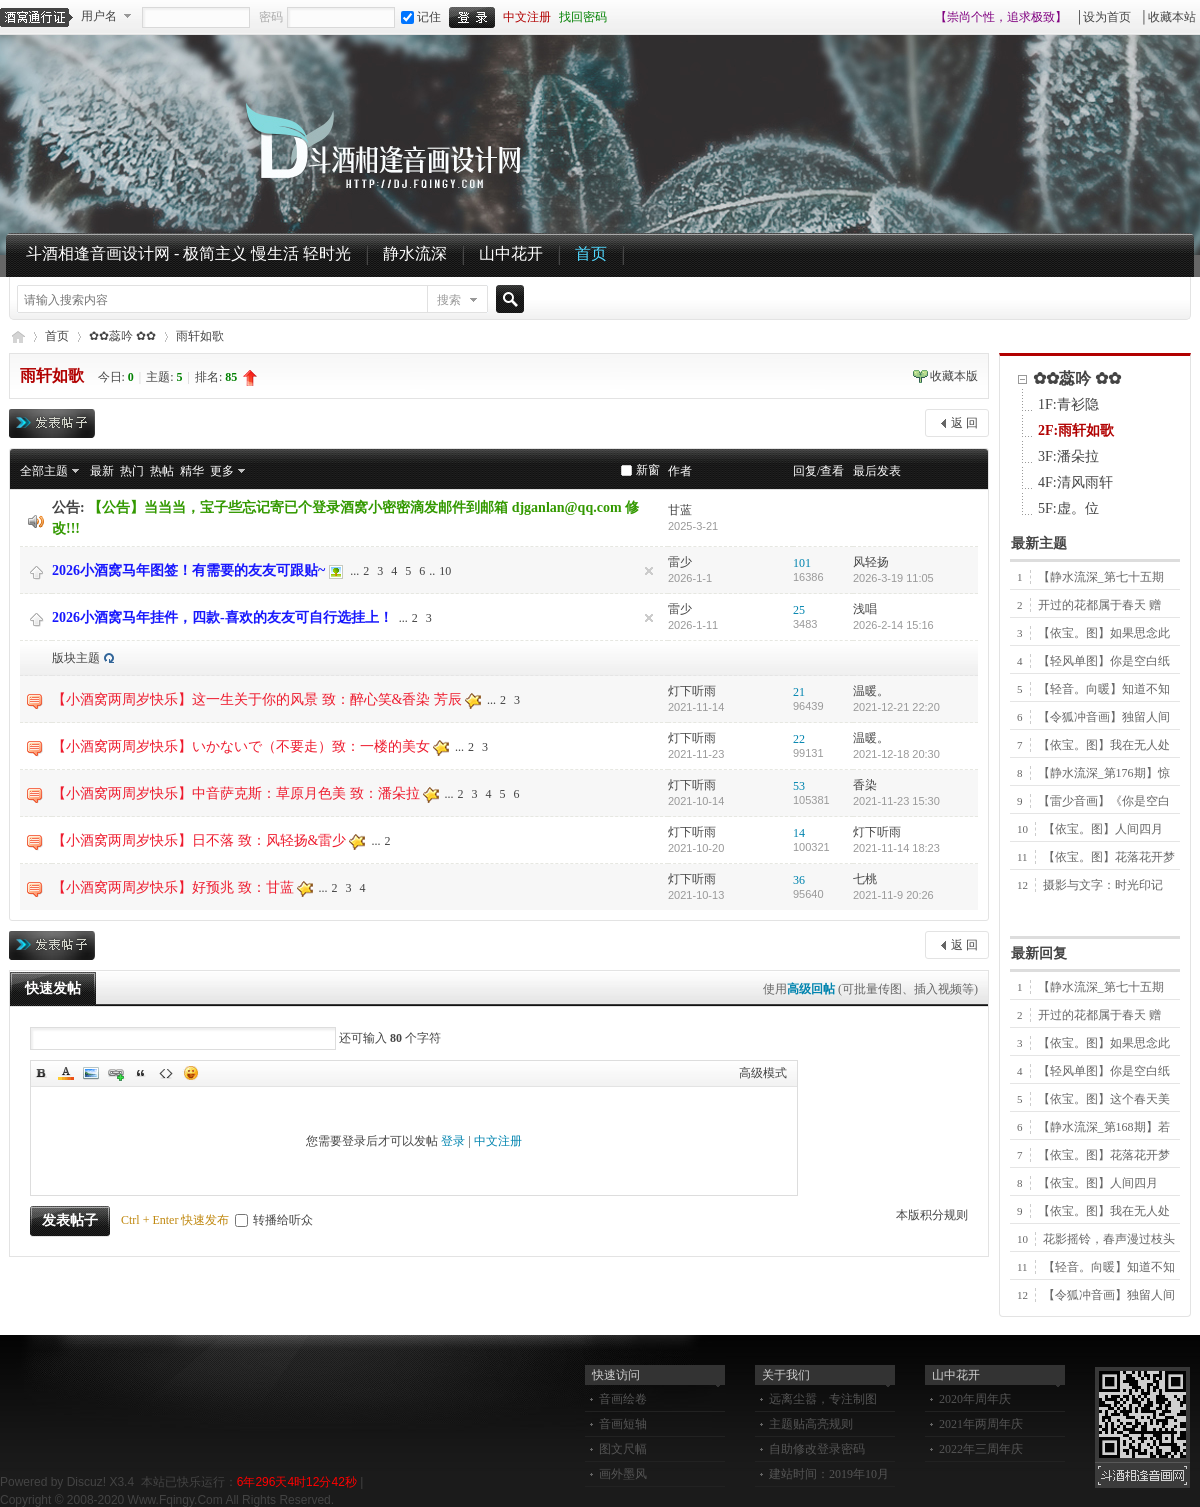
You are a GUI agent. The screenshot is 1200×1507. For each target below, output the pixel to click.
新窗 (648, 470)
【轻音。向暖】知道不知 (1104, 689)
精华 (192, 471)
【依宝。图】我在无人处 (1104, 745)
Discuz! (86, 1482)
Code (166, 1073)
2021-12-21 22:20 (896, 707)
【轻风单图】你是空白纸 (1104, 661)
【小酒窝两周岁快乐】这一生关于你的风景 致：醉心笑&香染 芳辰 (257, 699)
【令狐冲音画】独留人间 (1104, 717)
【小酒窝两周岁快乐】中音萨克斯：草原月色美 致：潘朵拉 (236, 793)
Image (91, 1073)
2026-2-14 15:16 (893, 625)
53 (799, 786)
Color (66, 1073)
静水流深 (415, 253)
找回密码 (583, 17)
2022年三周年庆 (981, 1449)
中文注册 (527, 17)
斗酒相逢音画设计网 (17, 336)
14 (799, 833)
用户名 (99, 16)
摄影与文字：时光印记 (1103, 885)
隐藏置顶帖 (649, 571)
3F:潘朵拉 (1068, 456)
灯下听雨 (692, 691)
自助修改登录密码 (817, 1449)
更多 (222, 471)
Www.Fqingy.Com (175, 1500)
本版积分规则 (932, 1215)
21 (799, 692)
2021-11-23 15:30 (896, 801)
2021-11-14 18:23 (896, 848)
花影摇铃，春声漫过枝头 (1109, 1239)
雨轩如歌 (200, 336)
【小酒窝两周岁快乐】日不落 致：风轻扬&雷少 (199, 840)
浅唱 (865, 609)
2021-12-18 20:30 (896, 754)
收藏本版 (954, 376)
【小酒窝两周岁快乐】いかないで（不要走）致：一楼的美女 (241, 746)
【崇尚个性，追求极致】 (1001, 17)
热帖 (162, 471)
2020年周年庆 (975, 1399)
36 (799, 880)
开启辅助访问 (926, 17)
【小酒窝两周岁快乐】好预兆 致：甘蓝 (173, 887)
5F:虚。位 (1068, 508)
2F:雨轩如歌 (1076, 430)
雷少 (680, 562)
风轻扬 (871, 562)
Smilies (191, 1073)
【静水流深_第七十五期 (1101, 577)
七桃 (865, 879)
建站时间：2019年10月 (829, 1474)
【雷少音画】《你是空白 (1104, 801)
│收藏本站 (1167, 17)
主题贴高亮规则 (811, 1424)
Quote (141, 1073)
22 (799, 739)
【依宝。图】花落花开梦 (1109, 857)
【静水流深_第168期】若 (1104, 1127)
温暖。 (871, 691)
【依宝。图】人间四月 (1103, 829)
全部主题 (44, 471)
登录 (453, 1141)
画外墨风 (623, 1474)
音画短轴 (623, 1424)
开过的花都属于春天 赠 (1099, 605)
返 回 (964, 423)
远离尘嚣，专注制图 (823, 1399)
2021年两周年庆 (981, 1424)
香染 (865, 785)
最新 (102, 471)
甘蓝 (680, 510)
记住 (421, 17)
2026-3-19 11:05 (893, 578)
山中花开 (511, 253)
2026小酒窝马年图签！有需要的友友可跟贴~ (188, 570)
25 (799, 610)
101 (802, 563)
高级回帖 (811, 989)
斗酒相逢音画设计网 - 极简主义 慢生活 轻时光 (188, 253)
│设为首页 (1103, 17)
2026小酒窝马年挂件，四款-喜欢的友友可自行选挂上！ (222, 617)
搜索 (449, 300)
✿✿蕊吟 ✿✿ (122, 336)
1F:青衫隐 (1068, 404)
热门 (132, 471)
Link (116, 1073)
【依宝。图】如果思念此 (1104, 633)
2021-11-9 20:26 (893, 895)
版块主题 (76, 658)
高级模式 (763, 1073)
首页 (591, 253)
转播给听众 (274, 1220)
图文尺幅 (623, 1449)
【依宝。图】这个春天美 (1104, 1099)
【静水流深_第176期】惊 (1104, 773)
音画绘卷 (623, 1399)
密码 (271, 17)
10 (445, 571)
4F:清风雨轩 (1075, 482)
